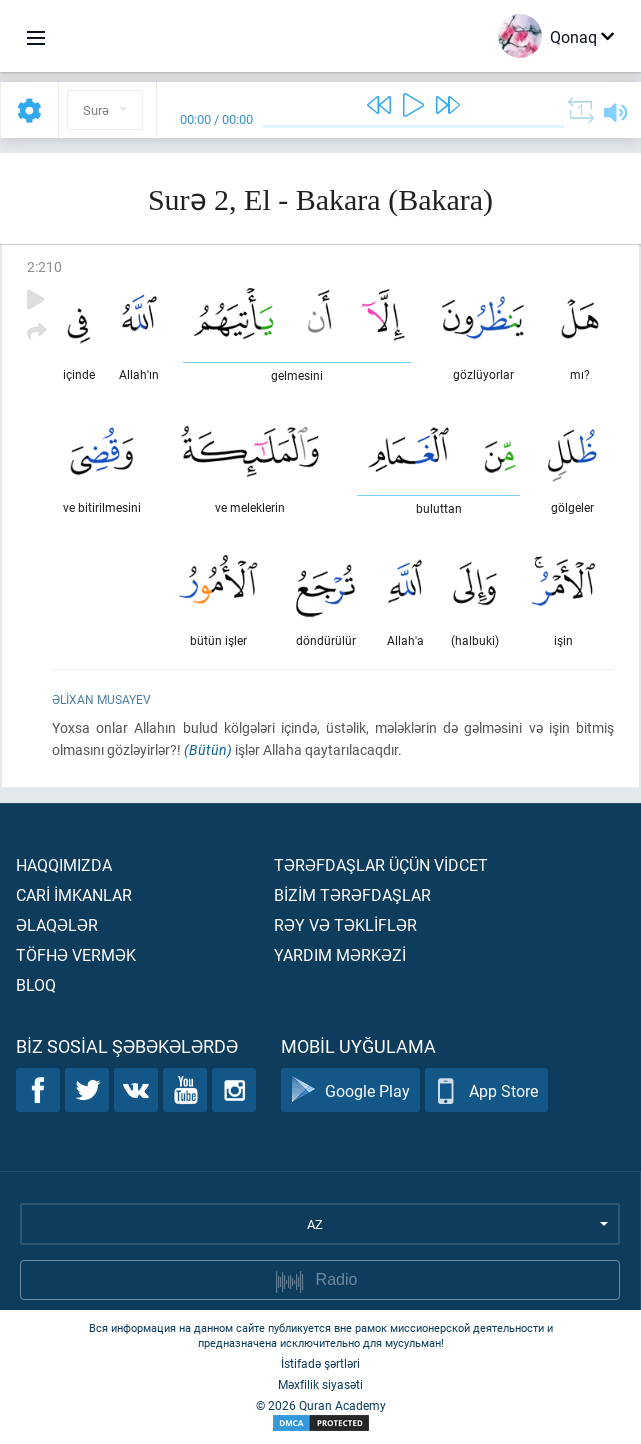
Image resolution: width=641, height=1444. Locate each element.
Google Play (350, 1090)
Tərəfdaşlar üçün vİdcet (381, 864)
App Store (486, 1090)
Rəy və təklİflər (345, 924)
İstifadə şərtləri (320, 1363)
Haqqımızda (64, 864)
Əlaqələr (57, 924)
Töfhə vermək (76, 954)
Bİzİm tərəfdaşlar (352, 894)
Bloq (36, 984)
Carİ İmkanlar (74, 894)
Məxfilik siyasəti (320, 1384)
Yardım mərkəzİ (340, 954)
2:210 (44, 266)
